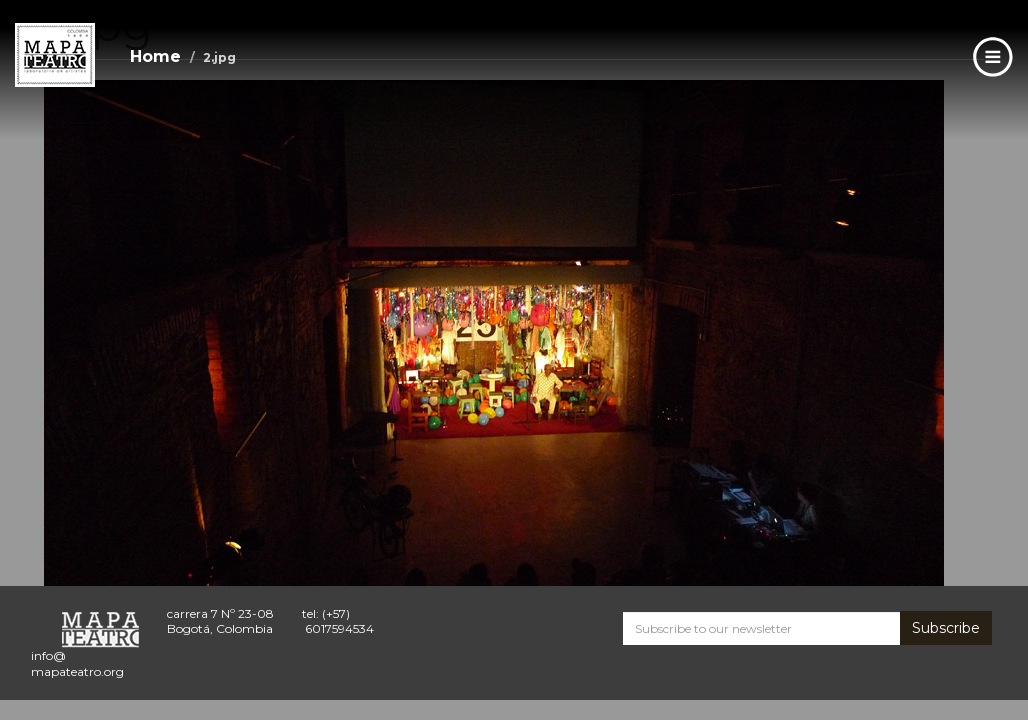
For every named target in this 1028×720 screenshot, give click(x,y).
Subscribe (946, 628)
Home (155, 56)
